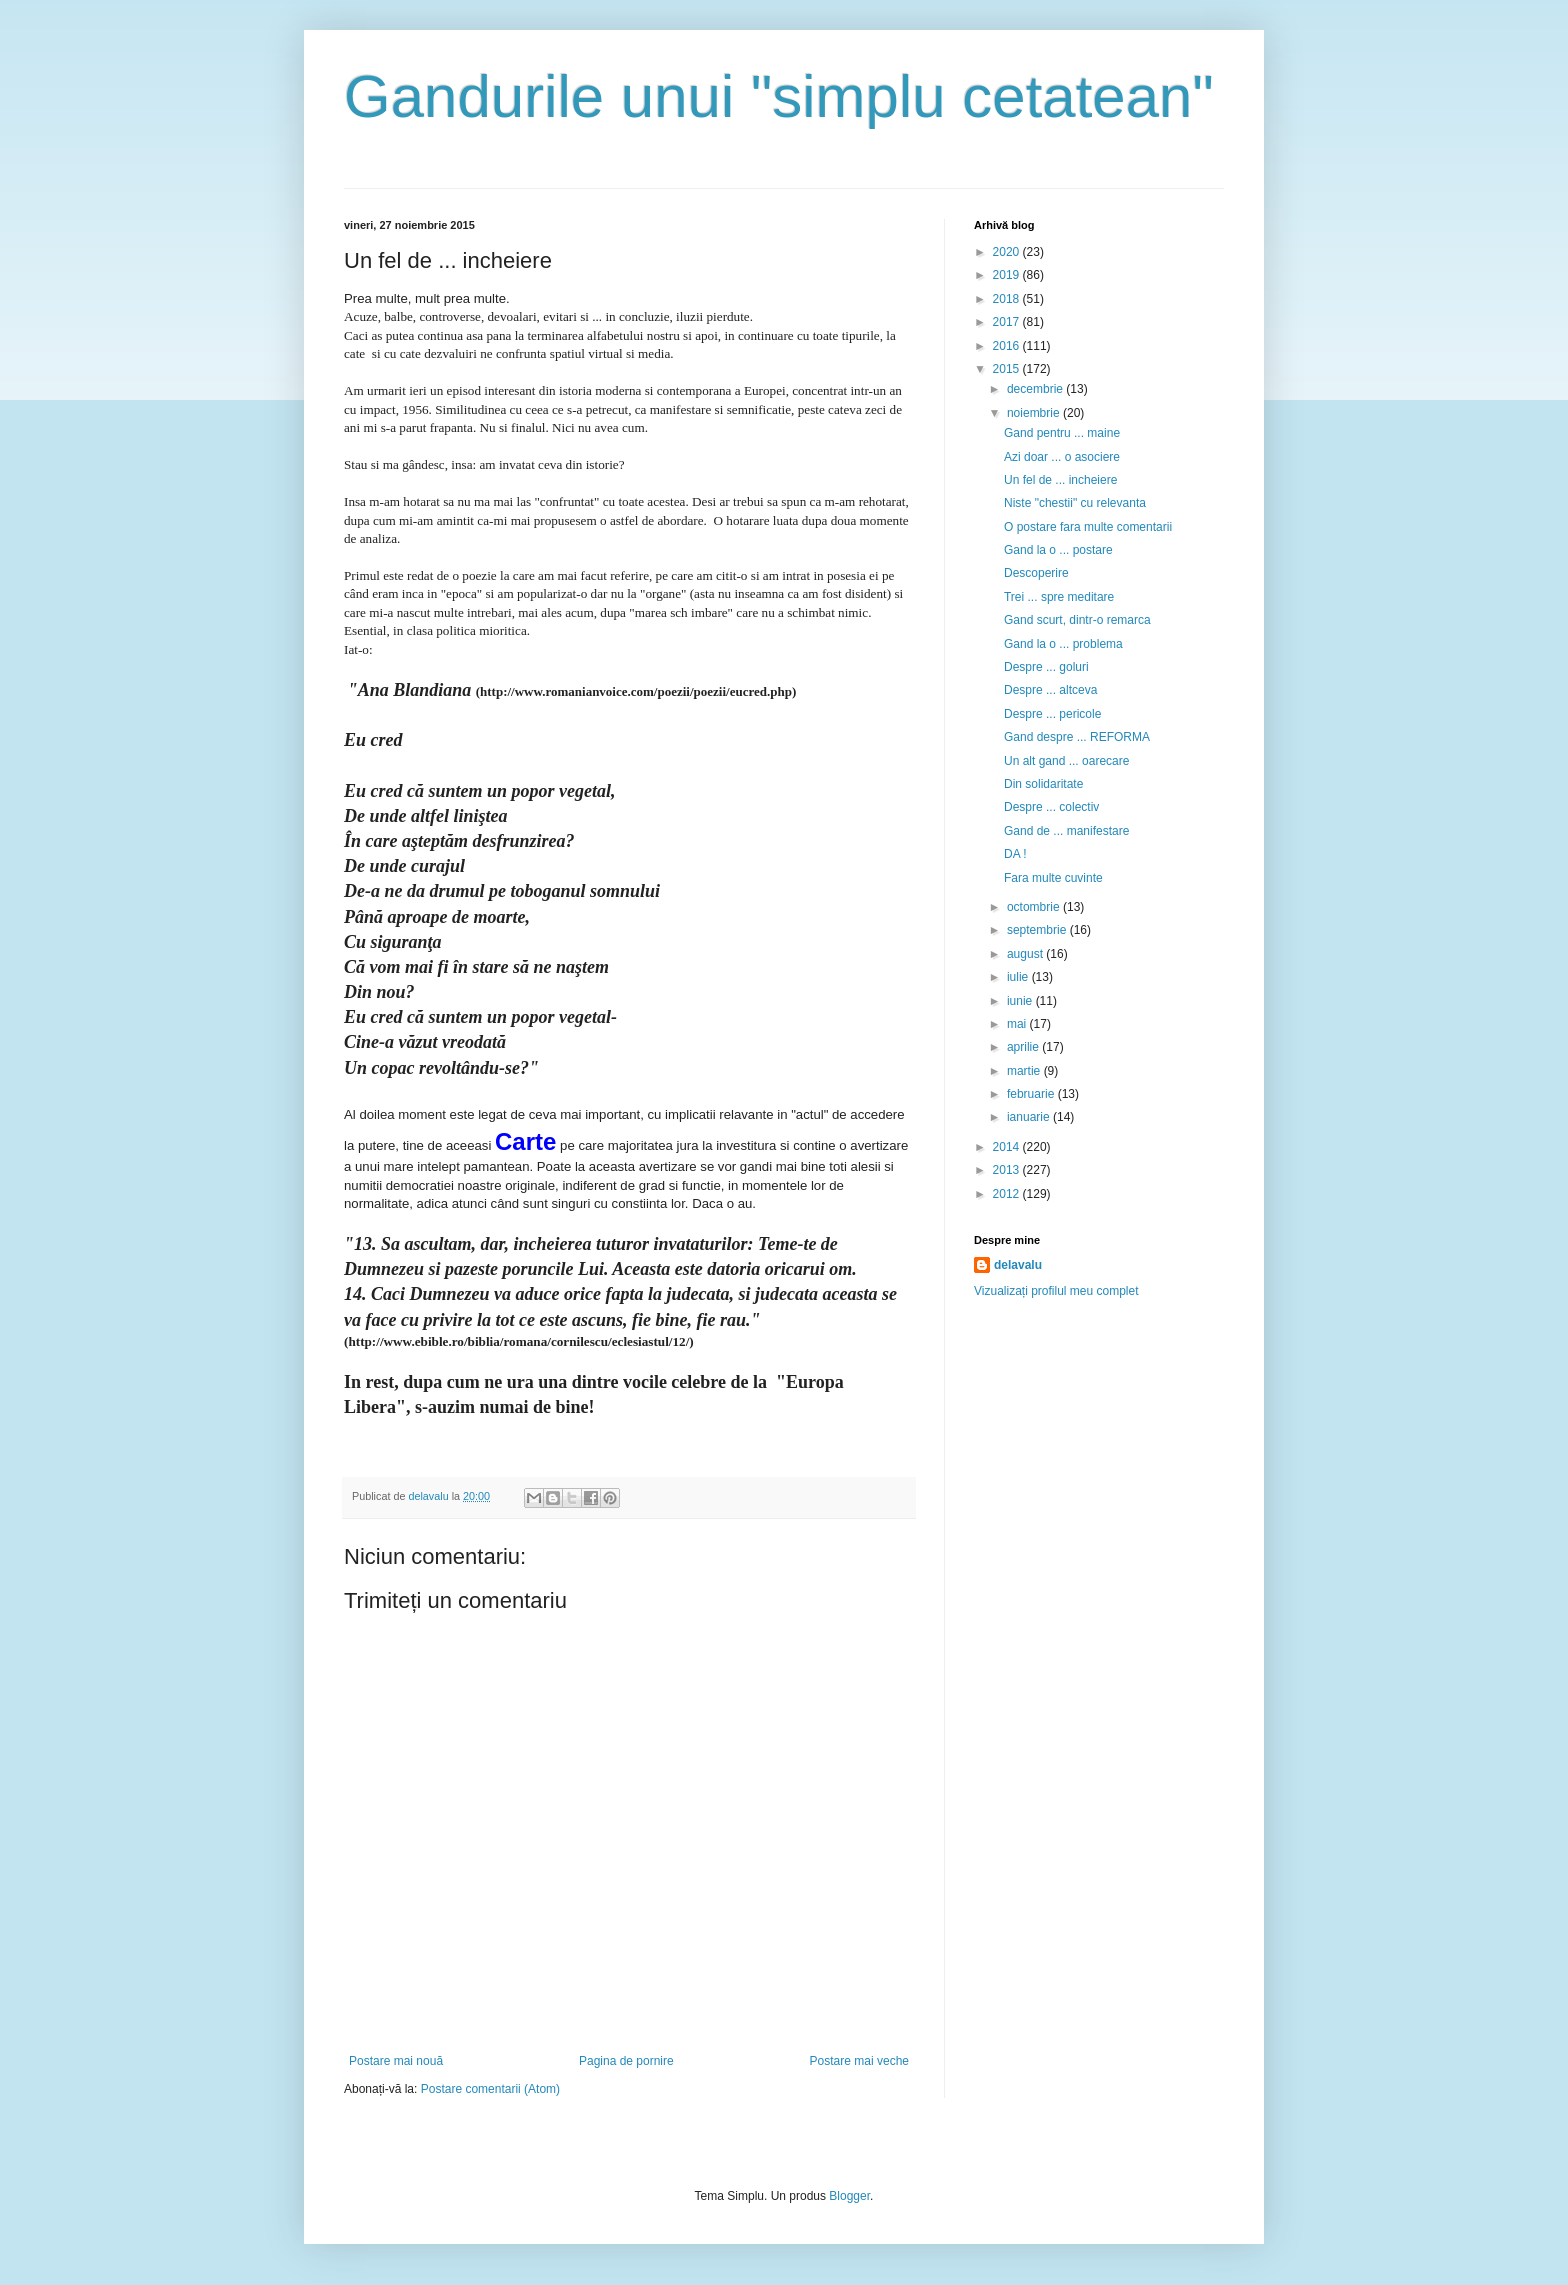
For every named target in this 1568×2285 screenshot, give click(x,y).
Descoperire (1036, 573)
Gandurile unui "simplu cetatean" (779, 96)
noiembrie (1035, 413)
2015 (1008, 369)
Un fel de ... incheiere (1060, 480)
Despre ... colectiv (1051, 807)
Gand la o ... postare (1058, 550)
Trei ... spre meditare (1059, 597)
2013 (1008, 1170)
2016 (1008, 346)
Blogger (849, 2196)
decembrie (1036, 389)
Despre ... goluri (1046, 667)
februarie (1032, 1094)
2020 (1008, 252)
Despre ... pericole (1052, 714)
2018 (1008, 299)
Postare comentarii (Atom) (490, 2089)
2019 (1008, 275)
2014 (1008, 1147)
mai (1018, 1024)
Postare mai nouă (396, 2061)
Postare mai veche (859, 2061)
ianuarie (1030, 1117)
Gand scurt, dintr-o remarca (1077, 620)
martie (1025, 1071)
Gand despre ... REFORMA (1077, 737)
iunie (1021, 1001)
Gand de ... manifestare (1066, 831)
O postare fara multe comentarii (1088, 527)
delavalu (1018, 1265)
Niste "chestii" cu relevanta (1075, 503)
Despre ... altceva (1050, 690)
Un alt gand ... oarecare (1066, 761)
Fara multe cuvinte (1053, 878)
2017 (1008, 322)
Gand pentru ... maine (1062, 433)
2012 (1008, 1194)
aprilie (1024, 1047)
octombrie (1035, 907)
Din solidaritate (1043, 784)
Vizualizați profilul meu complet (1056, 1291)
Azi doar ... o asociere (1062, 457)
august (1026, 954)
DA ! (1015, 854)
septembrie (1038, 930)
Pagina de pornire (626, 2061)
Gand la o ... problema (1063, 644)
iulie (1019, 977)
